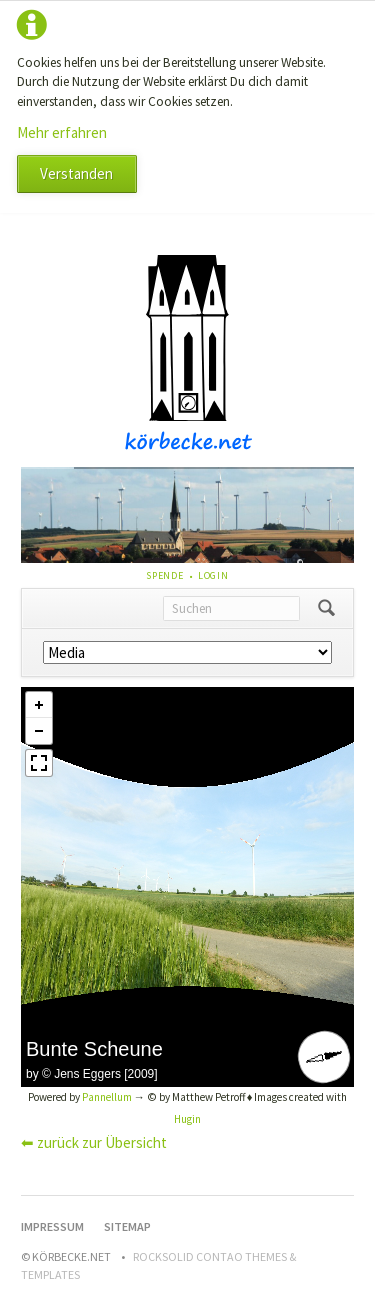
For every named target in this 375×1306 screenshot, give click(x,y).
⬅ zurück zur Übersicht (94, 1142)
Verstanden (76, 173)
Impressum (52, 1226)
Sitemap (127, 1226)
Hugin (187, 1119)
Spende (165, 575)
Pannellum (107, 1097)
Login (213, 575)
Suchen (326, 609)
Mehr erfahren (62, 132)
